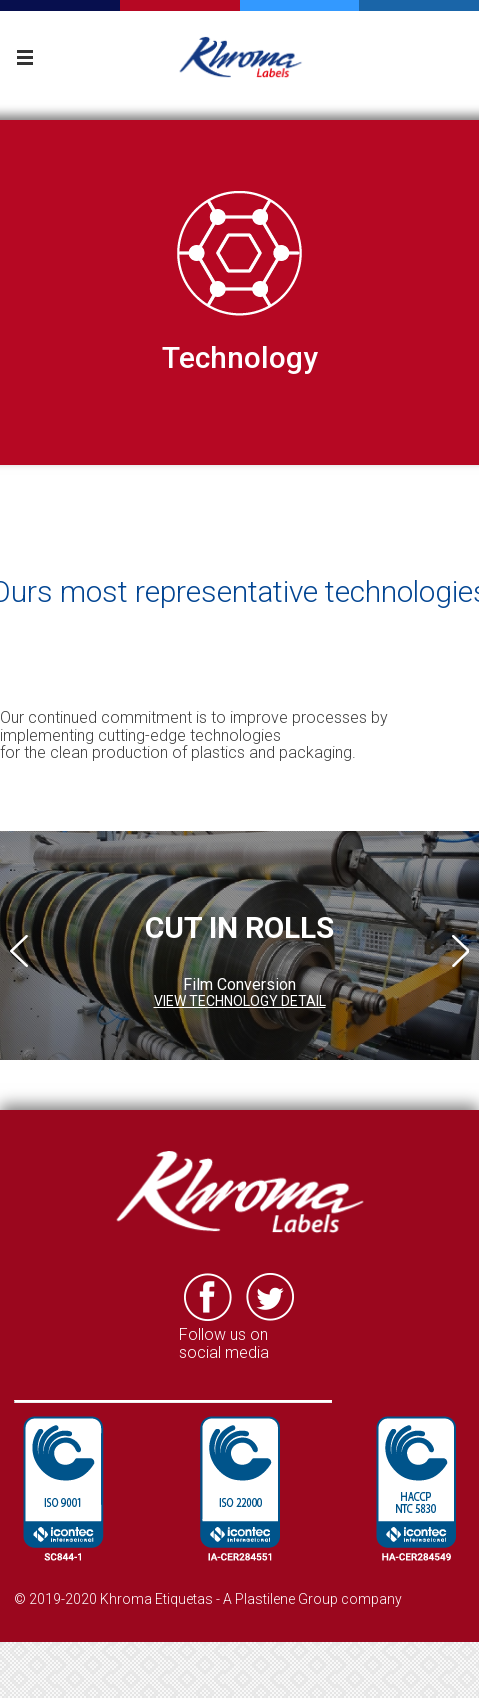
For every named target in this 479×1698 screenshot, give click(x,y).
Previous (19, 951)
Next (460, 951)
